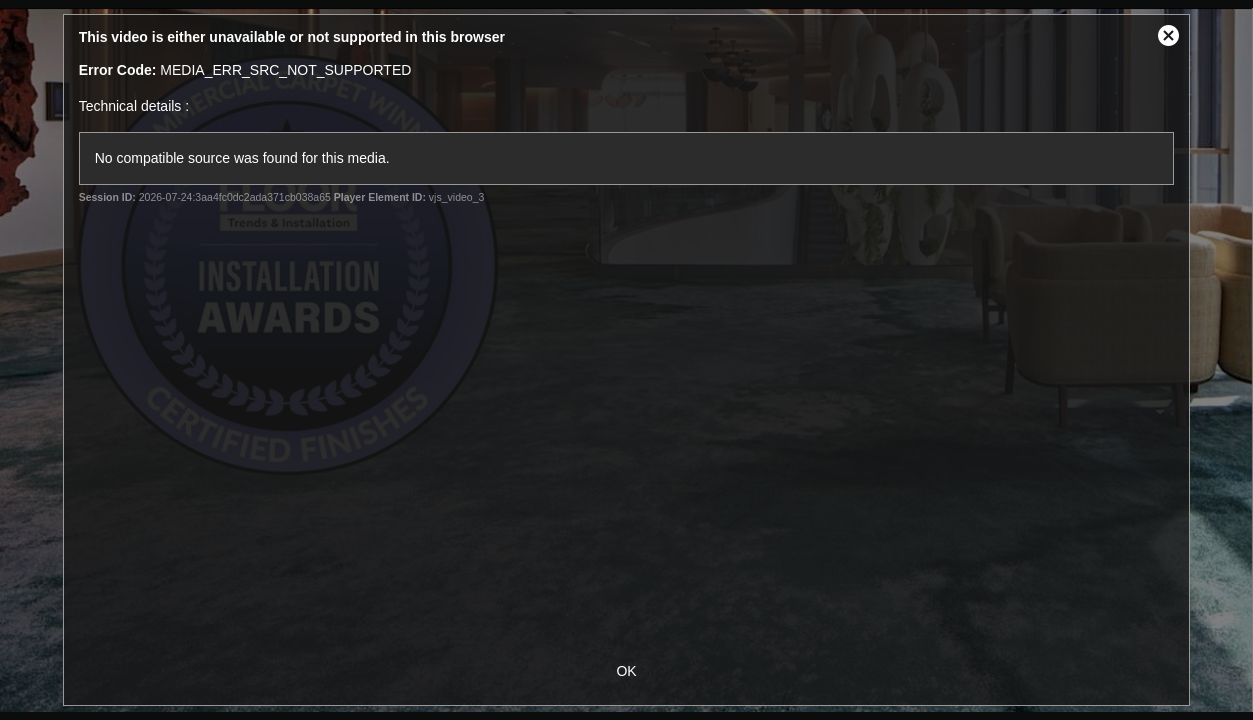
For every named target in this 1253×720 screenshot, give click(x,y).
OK (626, 671)
